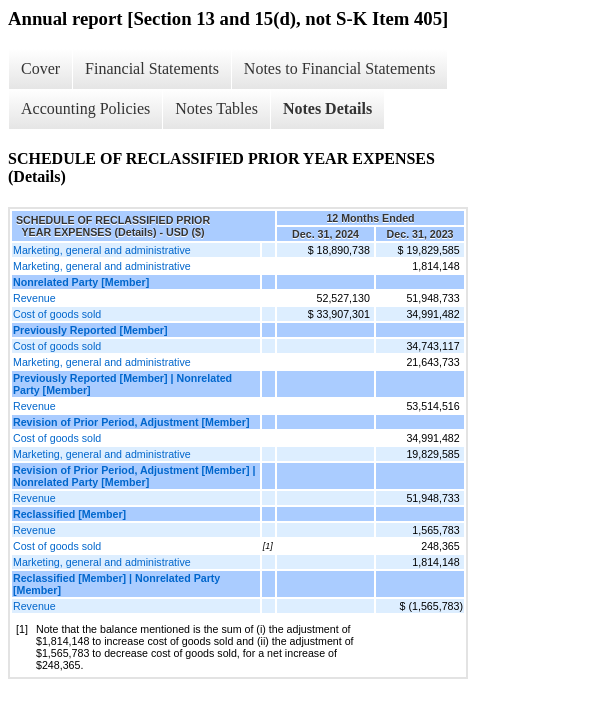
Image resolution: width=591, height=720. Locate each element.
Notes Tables (216, 108)
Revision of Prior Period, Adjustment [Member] (131, 422)
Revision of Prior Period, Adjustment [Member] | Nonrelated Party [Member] (134, 476)
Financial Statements (152, 68)
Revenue (34, 298)
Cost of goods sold (57, 314)
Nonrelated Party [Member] (81, 282)
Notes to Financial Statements (340, 68)
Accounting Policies (85, 108)
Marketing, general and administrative (102, 250)
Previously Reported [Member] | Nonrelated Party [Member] (122, 384)
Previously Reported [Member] (90, 330)
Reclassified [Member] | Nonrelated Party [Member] (116, 584)
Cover (40, 68)
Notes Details (327, 108)
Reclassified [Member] (69, 514)
